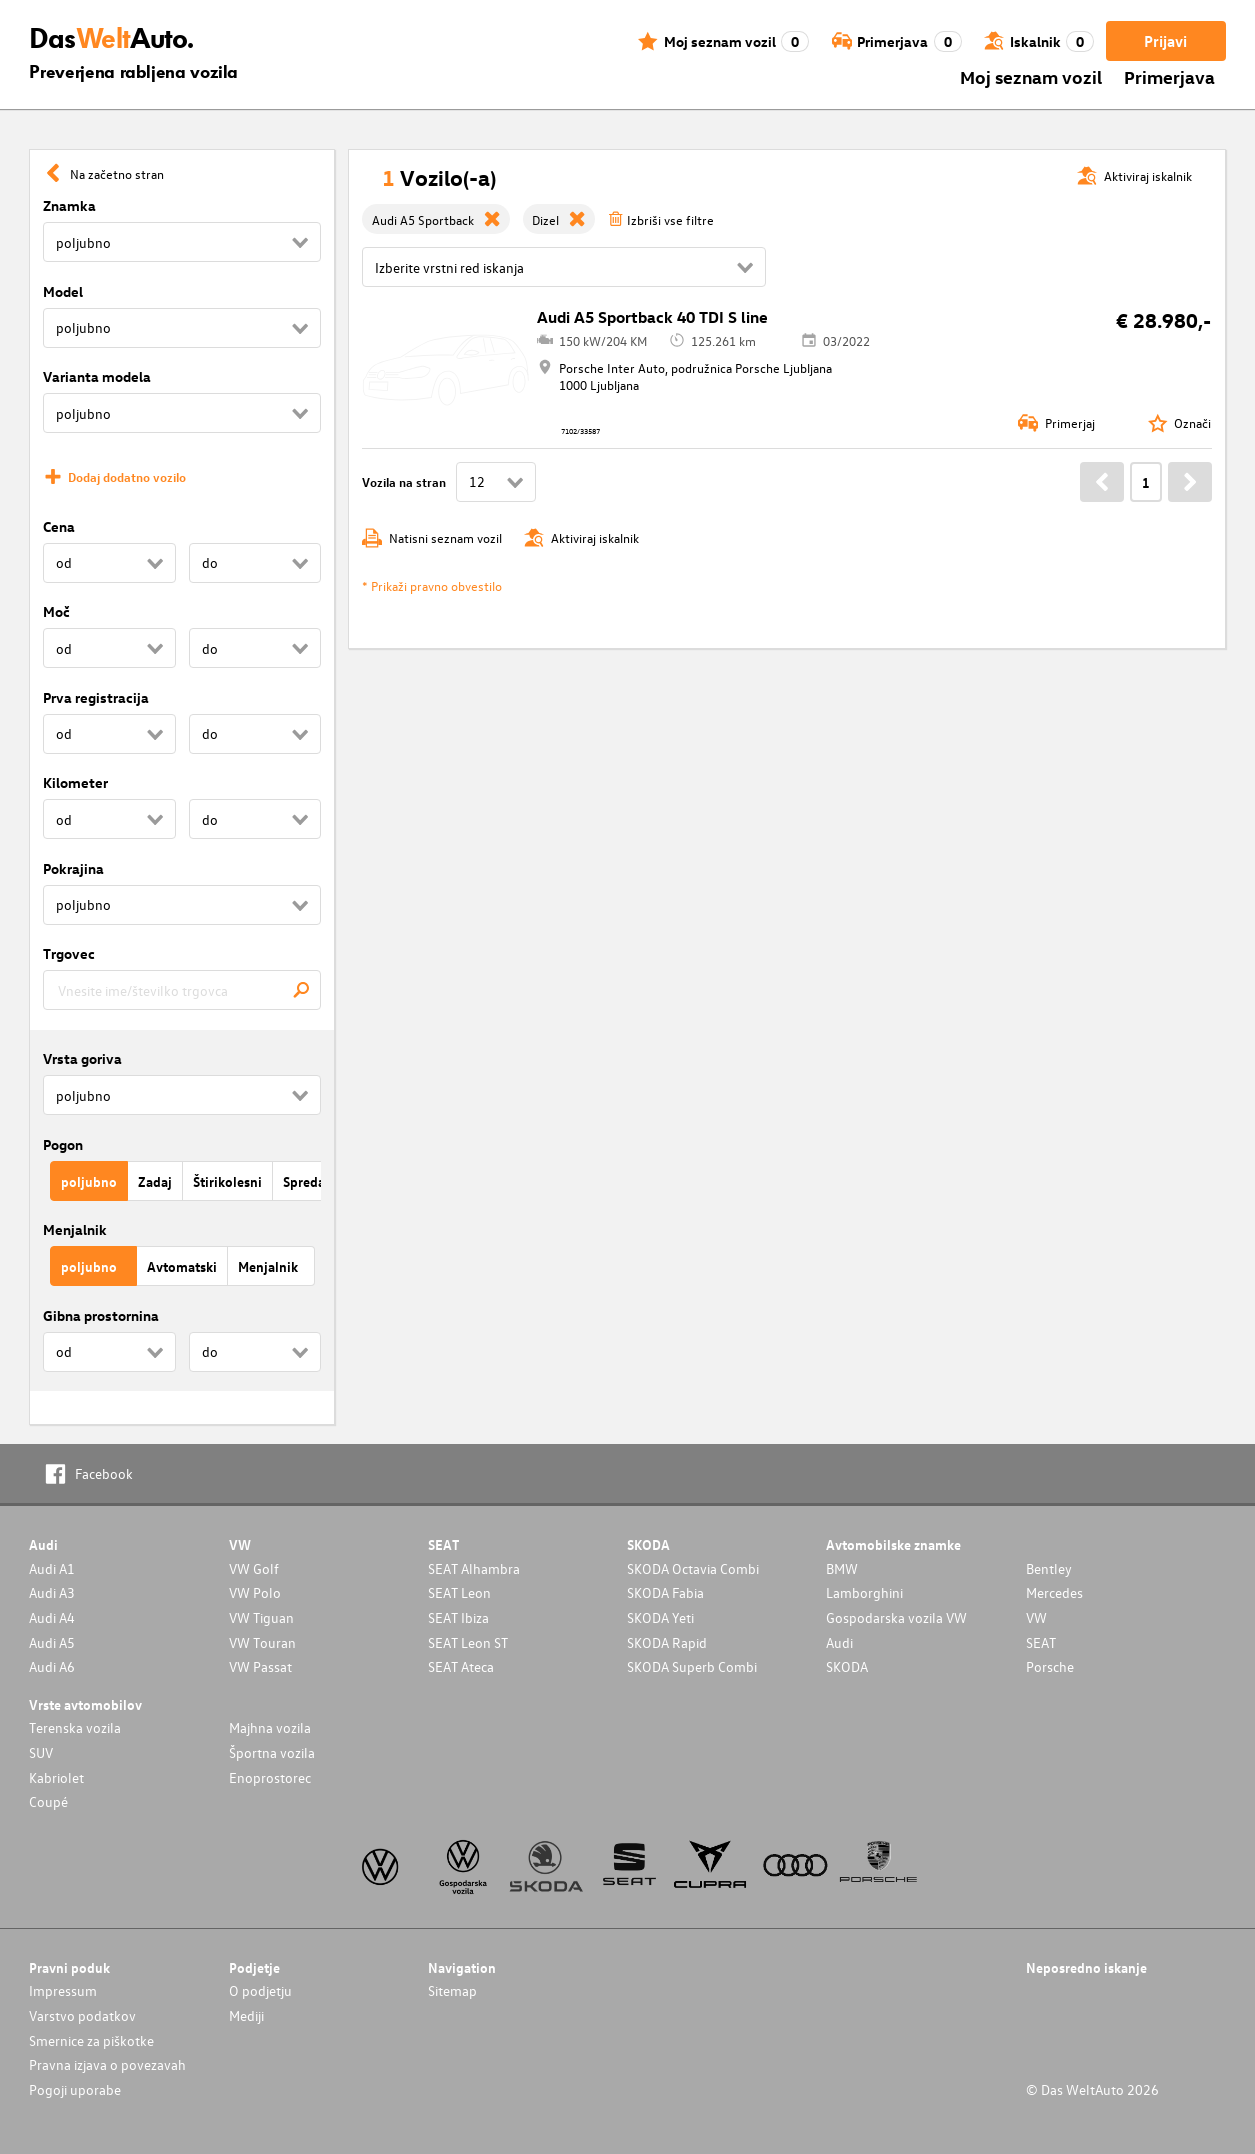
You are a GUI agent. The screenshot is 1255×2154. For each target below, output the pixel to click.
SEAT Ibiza (458, 1617)
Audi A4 (52, 1617)
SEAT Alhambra (474, 1568)
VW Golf (254, 1568)
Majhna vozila (270, 1727)
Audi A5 (52, 1642)
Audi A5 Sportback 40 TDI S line (652, 317)
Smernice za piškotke (91, 2040)
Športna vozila (272, 1752)
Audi (839, 1642)
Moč (56, 611)
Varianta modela (97, 376)
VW (1036, 1617)
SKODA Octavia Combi (693, 1568)
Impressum (63, 1990)
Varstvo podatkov (82, 2015)
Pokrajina (73, 868)
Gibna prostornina (101, 1315)
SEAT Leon (459, 1592)
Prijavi (1165, 41)
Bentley (1049, 1568)
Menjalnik (75, 1229)
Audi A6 (52, 1666)
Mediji (246, 2015)
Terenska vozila (75, 1727)
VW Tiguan (261, 1617)
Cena (59, 526)
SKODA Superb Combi (692, 1666)
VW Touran (262, 1642)
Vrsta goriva (82, 1058)
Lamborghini (864, 1592)
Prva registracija (96, 697)
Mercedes (1054, 1592)
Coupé (48, 1801)
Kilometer (75, 782)
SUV (41, 1752)
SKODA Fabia (665, 1592)
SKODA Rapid (667, 1642)
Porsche (1050, 1666)
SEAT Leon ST (468, 1642)
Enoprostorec (270, 1777)
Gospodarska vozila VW (896, 1617)
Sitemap (452, 1990)
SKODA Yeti (660, 1617)
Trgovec (69, 953)
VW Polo (255, 1592)
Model (63, 291)
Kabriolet (56, 1777)
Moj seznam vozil (1031, 76)
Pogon (63, 1144)
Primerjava (1169, 76)
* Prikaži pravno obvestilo (432, 585)
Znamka (69, 205)
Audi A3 (52, 1592)
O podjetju (260, 1990)
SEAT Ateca (461, 1666)
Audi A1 (52, 1568)
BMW (842, 1568)
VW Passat (260, 1666)
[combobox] (182, 990)
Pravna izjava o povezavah (107, 2064)
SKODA (847, 1666)
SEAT (1041, 1642)
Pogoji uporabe (75, 2089)
